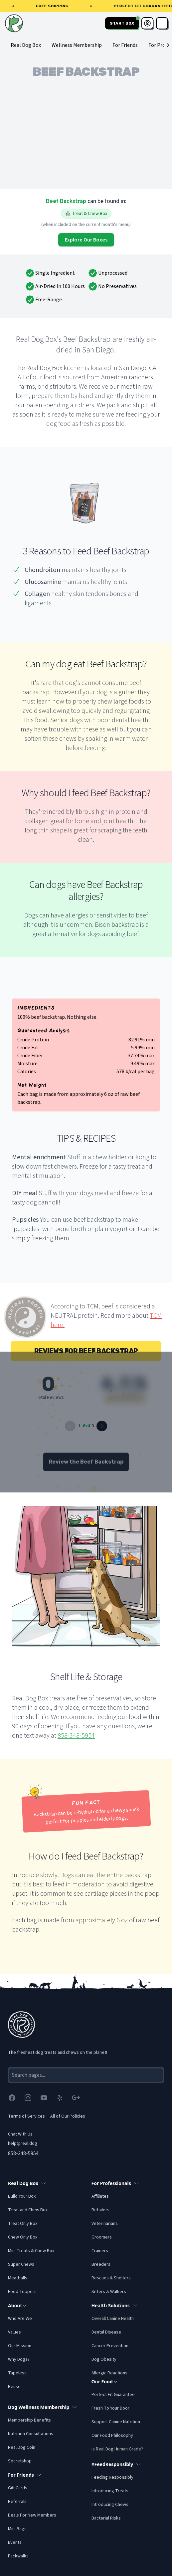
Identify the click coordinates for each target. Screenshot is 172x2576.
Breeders (100, 2264)
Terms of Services (26, 2116)
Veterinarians (104, 2223)
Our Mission (19, 2345)
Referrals (17, 2501)
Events (15, 2542)
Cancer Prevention (109, 2345)
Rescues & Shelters (111, 2278)
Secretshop (20, 2461)
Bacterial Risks (106, 2518)
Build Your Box (22, 2196)
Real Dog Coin (21, 2447)
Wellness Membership (77, 45)
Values (14, 2332)
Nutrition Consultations (30, 2434)
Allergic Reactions (109, 2373)
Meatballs (17, 2278)
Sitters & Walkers (108, 2291)
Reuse (14, 2386)
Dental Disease (106, 2332)
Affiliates (100, 2196)
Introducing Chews (109, 2504)
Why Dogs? (19, 2359)
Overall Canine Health (112, 2318)
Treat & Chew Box (86, 213)
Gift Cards (17, 2488)
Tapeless (17, 2373)
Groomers (101, 2237)
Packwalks (18, 2556)
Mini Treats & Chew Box (31, 2250)
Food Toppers (22, 2291)
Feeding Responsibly (112, 2477)
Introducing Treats (109, 2491)
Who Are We (20, 2318)
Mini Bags (17, 2529)
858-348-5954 (76, 1735)
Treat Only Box (22, 2223)
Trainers (99, 2250)
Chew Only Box (22, 2237)
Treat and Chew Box (28, 2210)
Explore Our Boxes (86, 239)
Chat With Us (20, 2134)
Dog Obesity (103, 2359)
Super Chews (21, 2264)
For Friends (125, 45)
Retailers (100, 2210)
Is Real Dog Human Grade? (117, 2449)
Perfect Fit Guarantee (113, 2394)
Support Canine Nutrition (115, 2422)
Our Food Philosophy (112, 2435)
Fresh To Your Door (110, 2408)
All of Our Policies (67, 2116)
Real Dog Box (26, 45)
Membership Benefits (29, 2420)
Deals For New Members (32, 2515)
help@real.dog (22, 2143)
